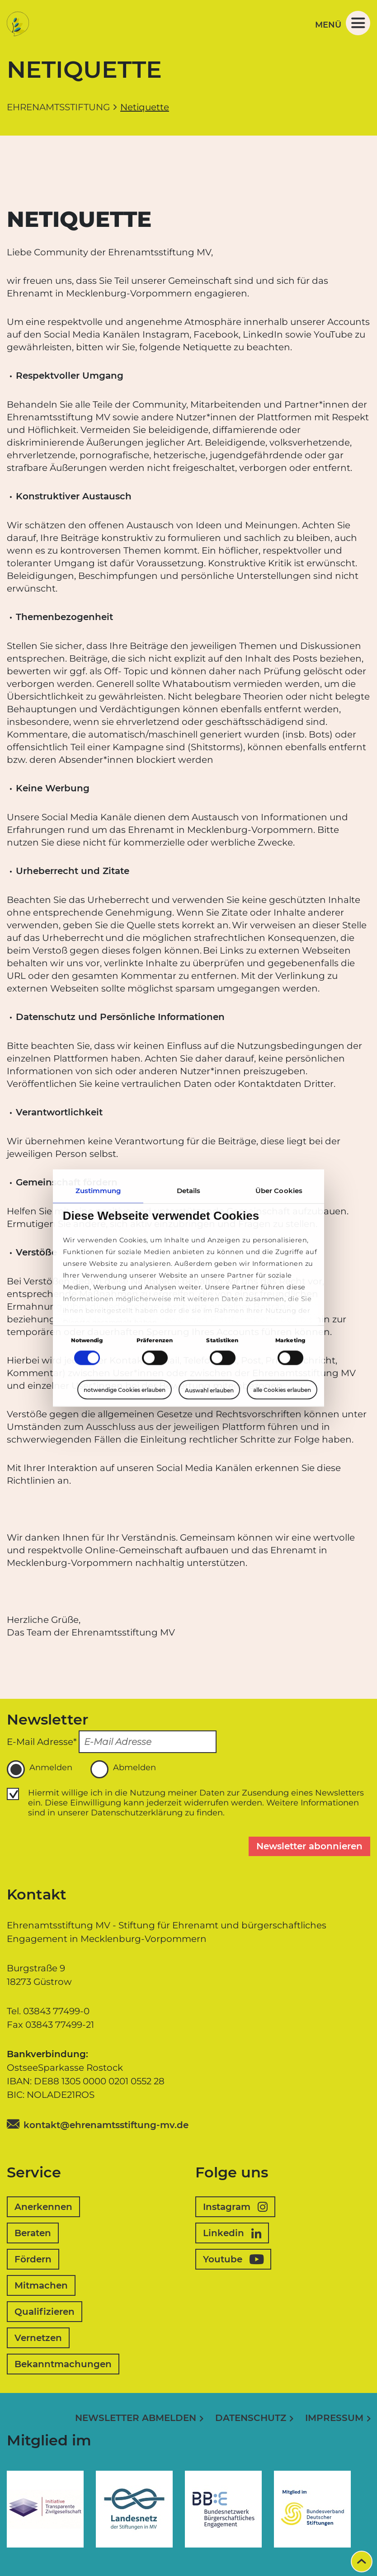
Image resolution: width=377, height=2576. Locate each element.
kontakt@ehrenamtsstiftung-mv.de (106, 2125)
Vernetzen (38, 2337)
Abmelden (123, 1769)
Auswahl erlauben (209, 1390)
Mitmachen (41, 2285)
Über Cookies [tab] (278, 1190)
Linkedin (232, 2233)
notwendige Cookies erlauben (124, 1390)
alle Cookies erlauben (282, 1390)
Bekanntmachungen (63, 2364)
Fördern (33, 2259)
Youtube (233, 2259)
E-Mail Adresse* (42, 1741)
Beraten (32, 2233)
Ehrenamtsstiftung (58, 107)
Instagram (235, 2206)
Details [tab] (189, 1190)
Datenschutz (250, 2417)
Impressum (334, 2417)
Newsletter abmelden (135, 2417)
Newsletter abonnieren (309, 1846)
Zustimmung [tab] (98, 1190)
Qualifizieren (44, 2311)
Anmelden (39, 1769)
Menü (342, 23)
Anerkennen (43, 2206)
